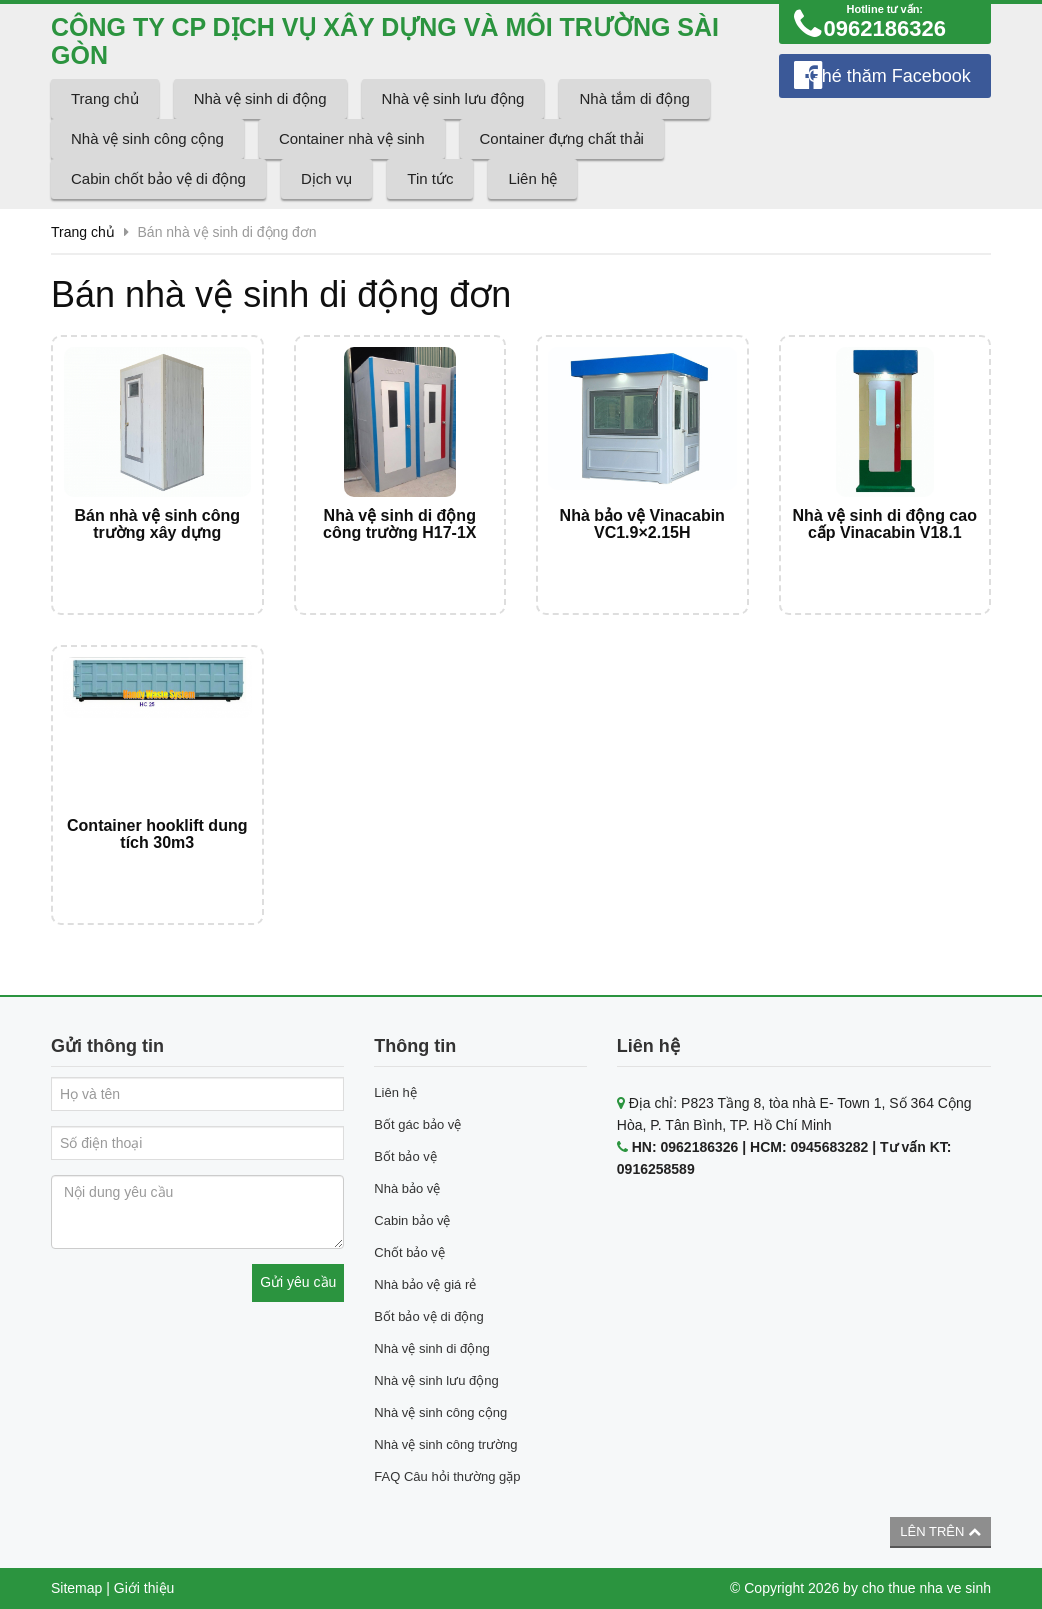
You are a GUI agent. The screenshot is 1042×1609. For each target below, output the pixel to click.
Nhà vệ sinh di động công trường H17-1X (399, 524)
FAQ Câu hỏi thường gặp (447, 1476)
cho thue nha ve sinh (926, 1588)
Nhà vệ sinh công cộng (147, 138)
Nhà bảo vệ (407, 1188)
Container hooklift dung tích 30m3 (157, 834)
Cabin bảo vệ (412, 1220)
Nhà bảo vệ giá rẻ (425, 1284)
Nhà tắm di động (634, 98)
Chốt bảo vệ (409, 1252)
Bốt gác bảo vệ (417, 1124)
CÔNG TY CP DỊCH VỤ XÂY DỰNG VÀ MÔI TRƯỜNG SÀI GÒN (385, 41)
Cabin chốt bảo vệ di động (158, 178)
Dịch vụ (326, 178)
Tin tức (430, 178)
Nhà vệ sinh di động (260, 98)
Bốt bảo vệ (405, 1156)
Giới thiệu (144, 1588)
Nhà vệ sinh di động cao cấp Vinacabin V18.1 (885, 524)
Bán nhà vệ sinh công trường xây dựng (157, 524)
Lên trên (940, 1531)
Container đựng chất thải (562, 138)
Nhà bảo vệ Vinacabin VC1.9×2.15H (642, 524)
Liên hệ (532, 178)
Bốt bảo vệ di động (429, 1316)
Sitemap (76, 1588)
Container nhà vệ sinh (352, 138)
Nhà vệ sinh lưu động (453, 98)
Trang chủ (105, 98)
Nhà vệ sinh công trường (445, 1444)
